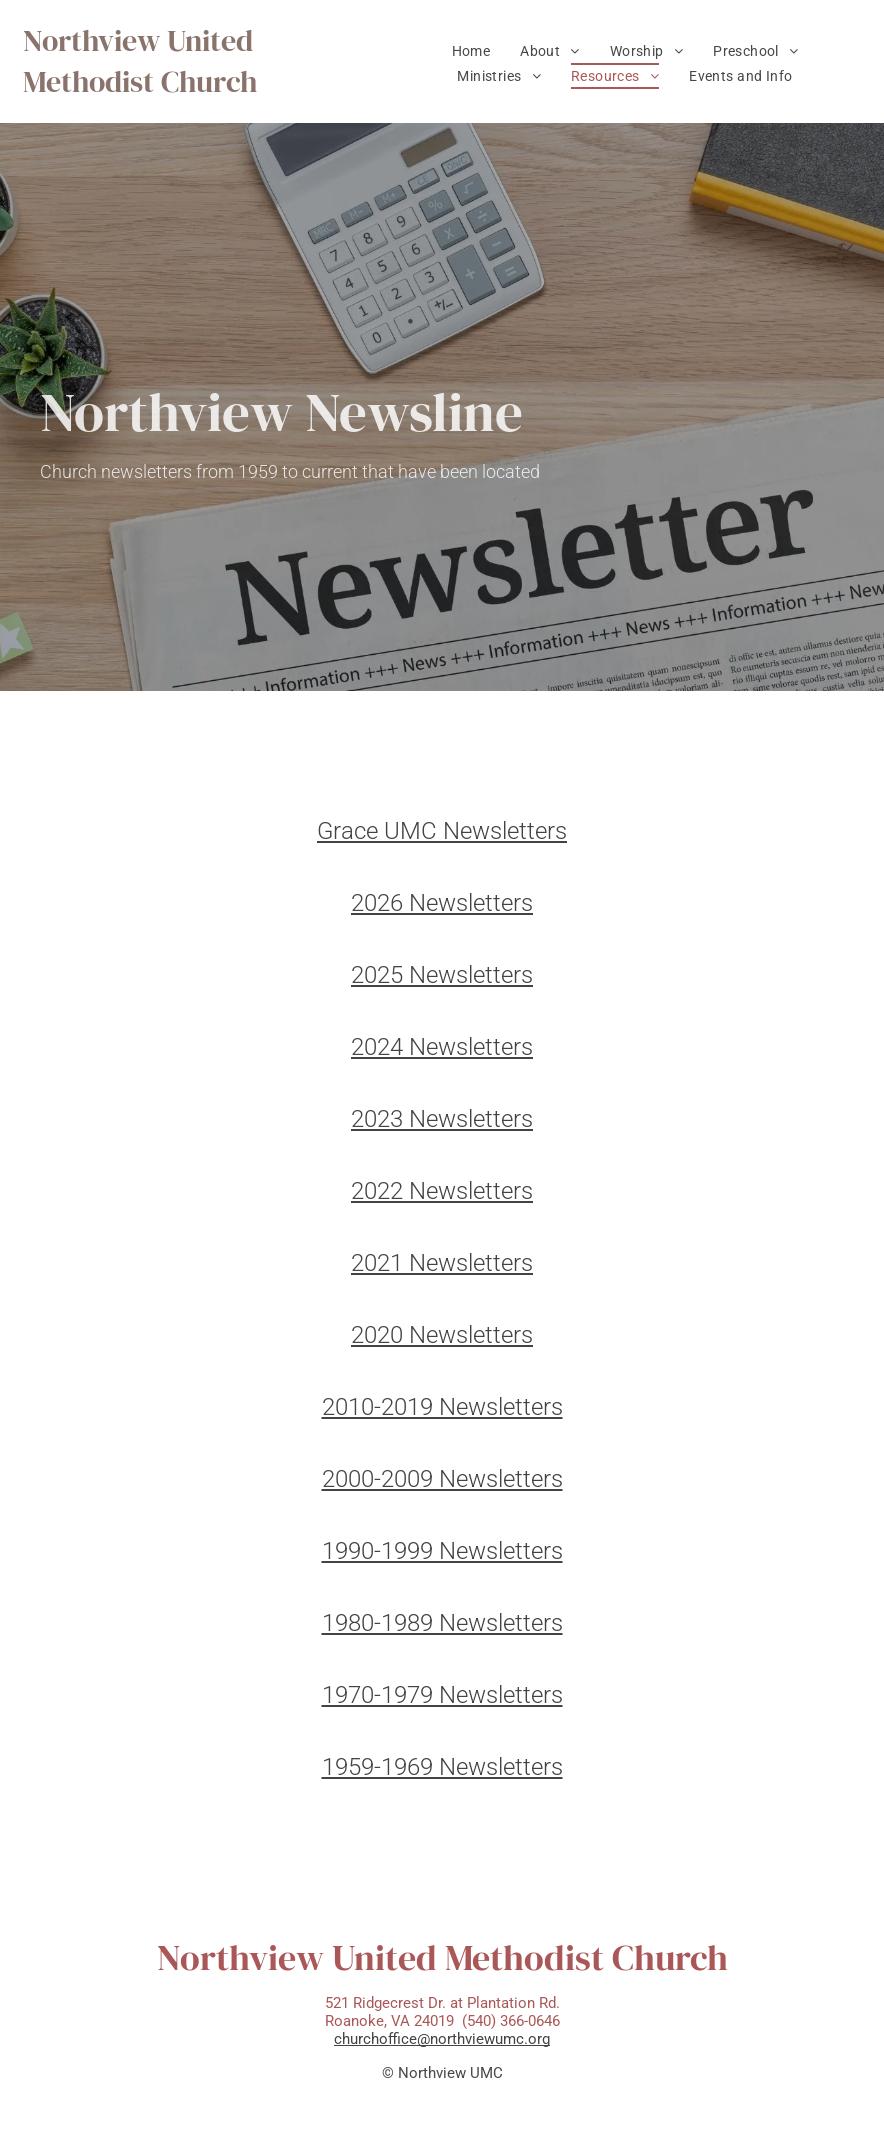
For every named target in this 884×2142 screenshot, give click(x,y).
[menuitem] (471, 51)
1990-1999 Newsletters (442, 1551)
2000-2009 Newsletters (442, 1479)
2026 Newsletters (442, 903)
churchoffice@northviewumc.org (442, 2039)
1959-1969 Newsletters (442, 1767)
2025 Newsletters (442, 975)
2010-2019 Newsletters (442, 1407)
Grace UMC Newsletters (442, 831)
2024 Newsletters (442, 1047)
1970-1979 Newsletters (442, 1695)
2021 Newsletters (442, 1263)
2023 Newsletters (442, 1119)
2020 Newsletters (442, 1335)
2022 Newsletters (442, 1191)
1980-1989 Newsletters (442, 1623)
